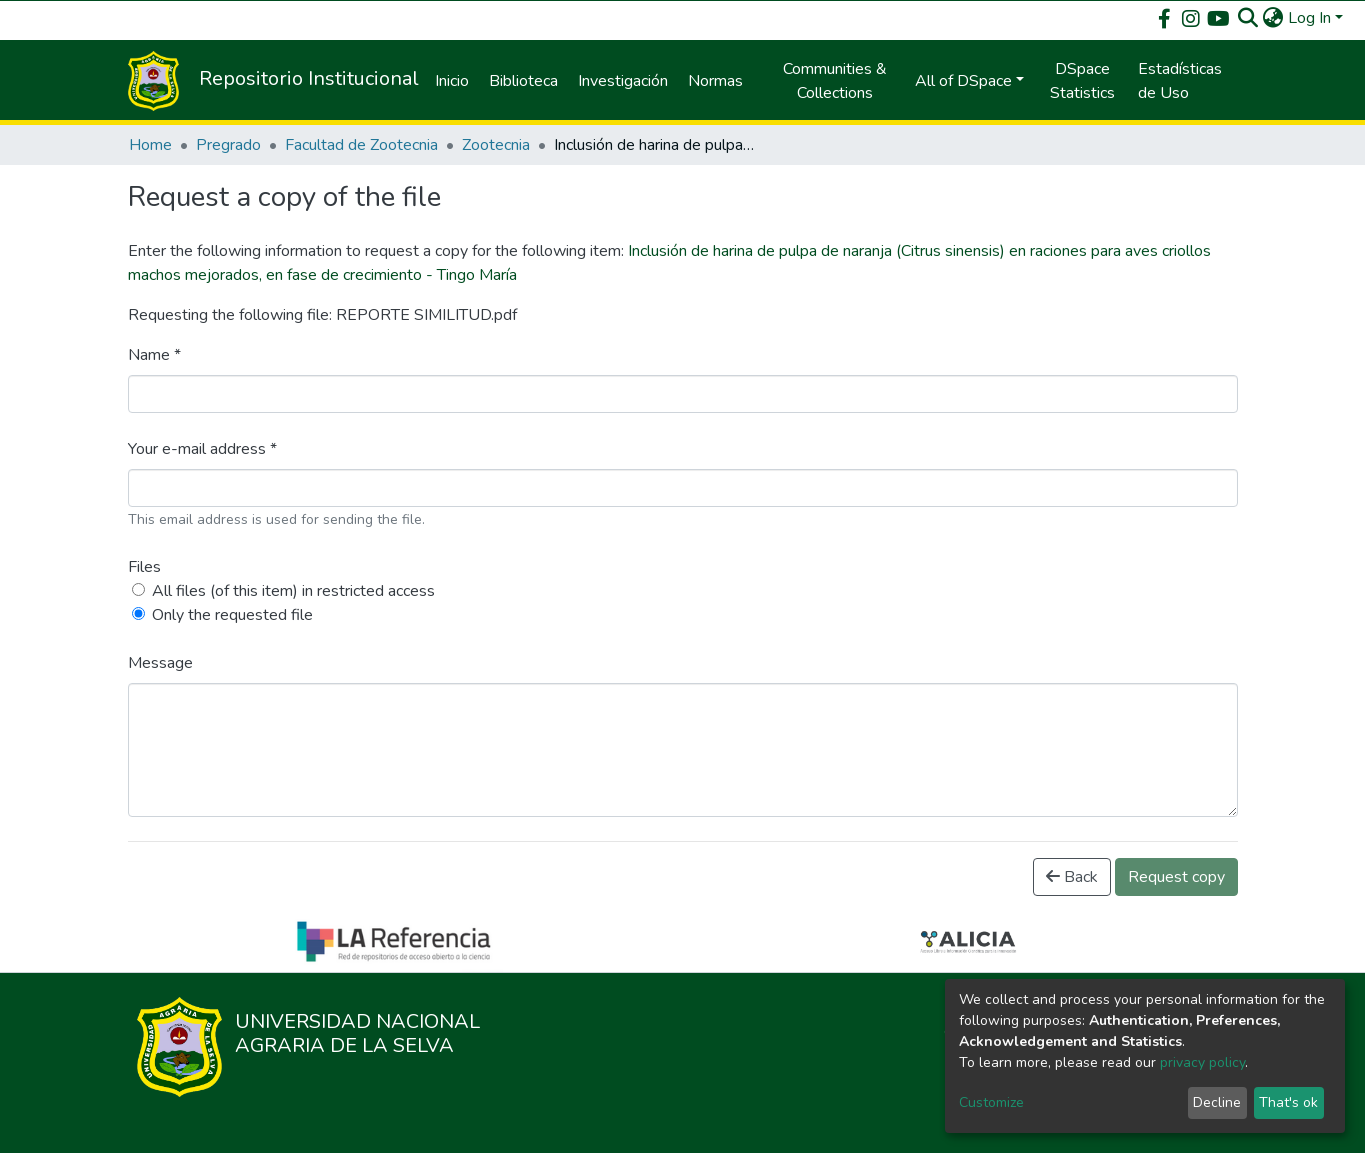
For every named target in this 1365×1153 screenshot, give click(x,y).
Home (150, 145)
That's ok (1288, 1102)
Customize (991, 1102)
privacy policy (1202, 1062)
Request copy (1176, 877)
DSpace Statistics (1082, 81)
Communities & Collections (835, 81)
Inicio (452, 81)
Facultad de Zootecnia (361, 145)
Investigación (623, 81)
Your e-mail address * (202, 449)
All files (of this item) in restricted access (293, 591)
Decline (1217, 1102)
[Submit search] (1248, 18)
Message (160, 663)
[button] (1273, 18)
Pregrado (228, 145)
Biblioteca (523, 81)
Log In (1309, 18)
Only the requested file (232, 615)
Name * (154, 355)
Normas (715, 81)
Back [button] (1072, 877)
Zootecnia (496, 145)
